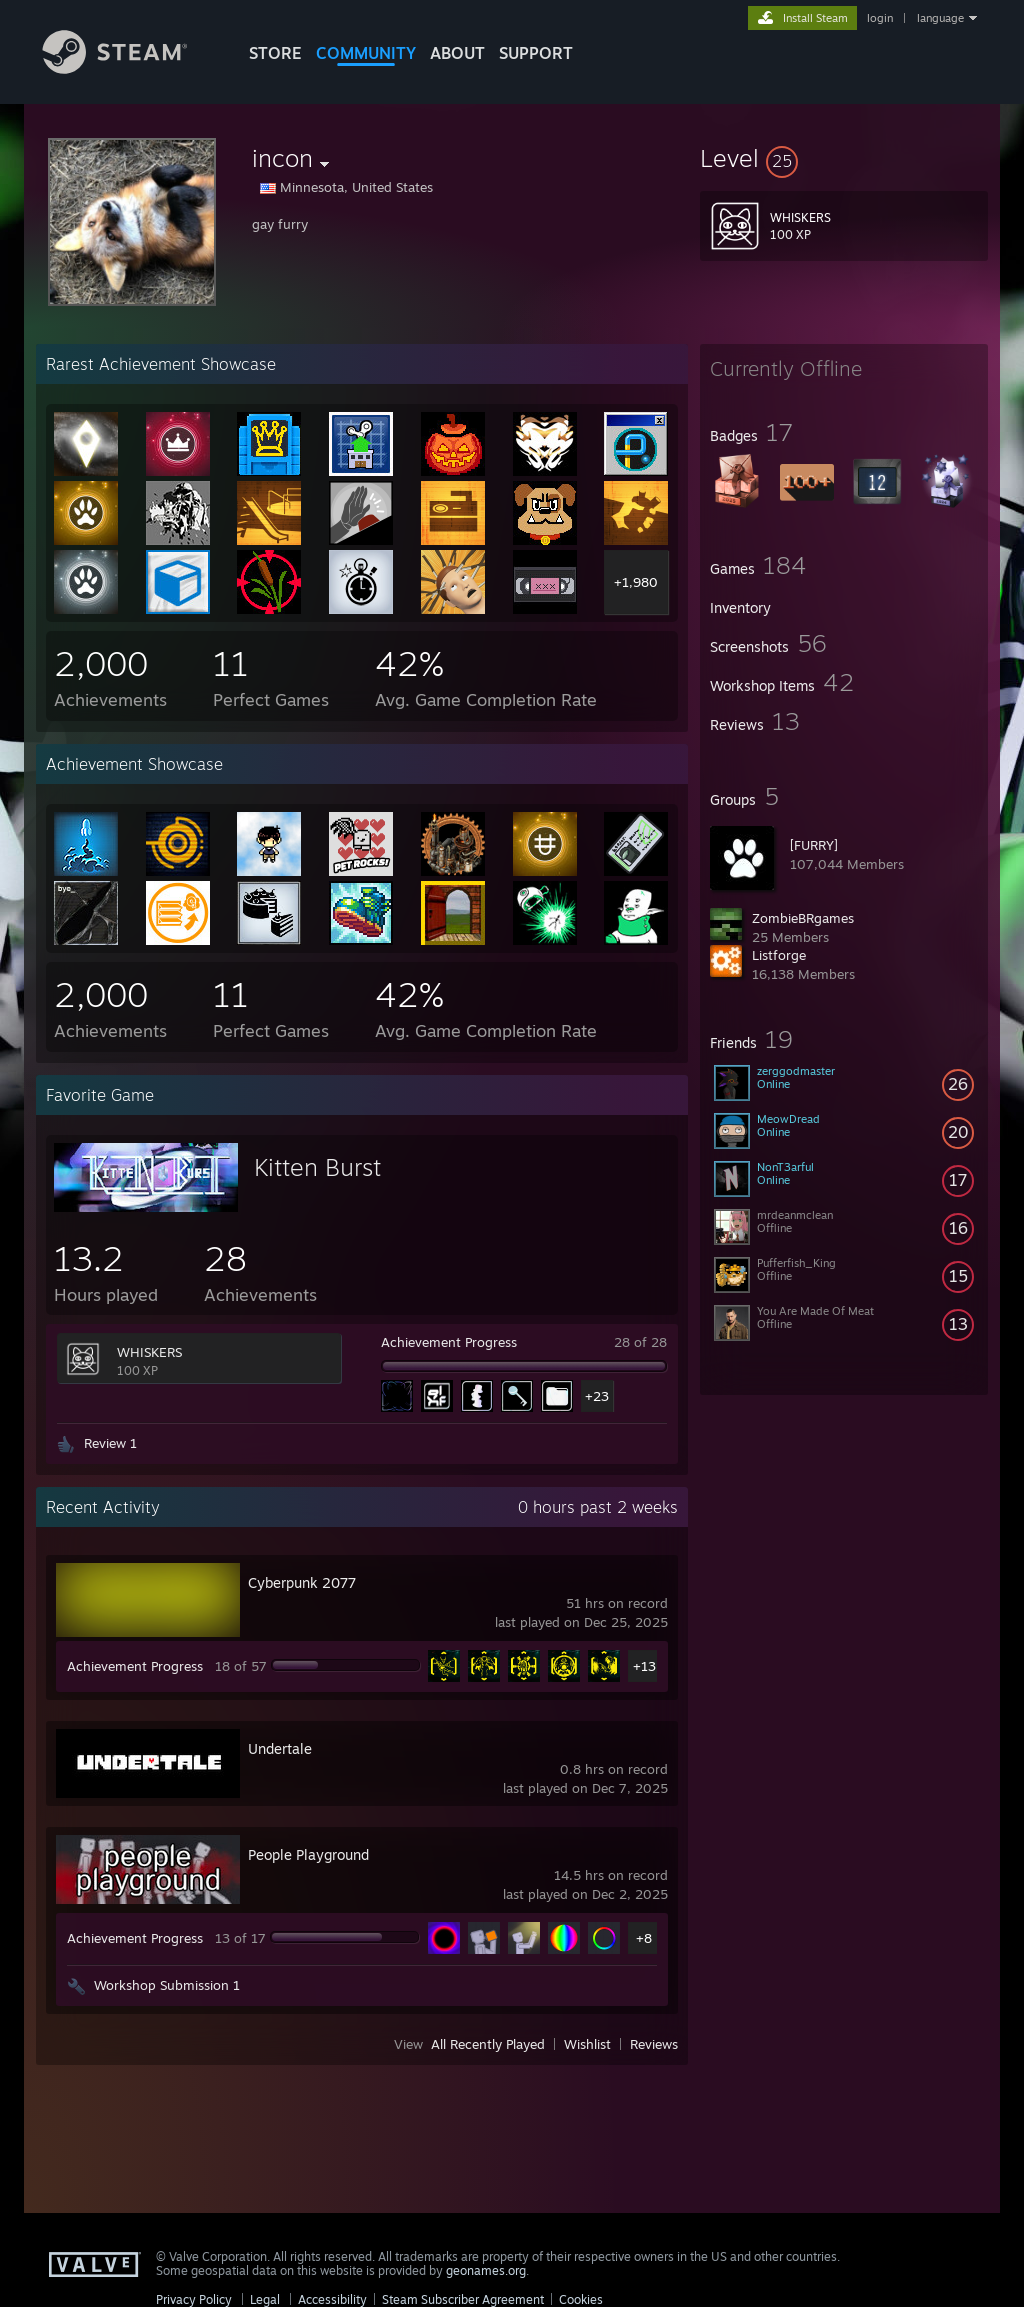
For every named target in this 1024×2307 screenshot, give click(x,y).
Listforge (779, 955)
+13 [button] (644, 1666)
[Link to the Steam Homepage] (130, 68)
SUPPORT (536, 53)
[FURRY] (814, 845)
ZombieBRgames (803, 918)
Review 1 (110, 1443)
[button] (844, 158)
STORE (275, 53)
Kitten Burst (317, 1167)
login (880, 18)
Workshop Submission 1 (167, 1985)
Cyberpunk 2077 (302, 1582)
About (457, 53)
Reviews (654, 2044)
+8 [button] (644, 1938)
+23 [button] (597, 1396)
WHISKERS (149, 1352)
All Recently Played (488, 2044)
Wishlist (587, 2044)
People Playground (308, 1854)
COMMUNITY (366, 53)
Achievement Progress (449, 1342)
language (940, 18)
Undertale (280, 1748)
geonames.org (486, 2270)
